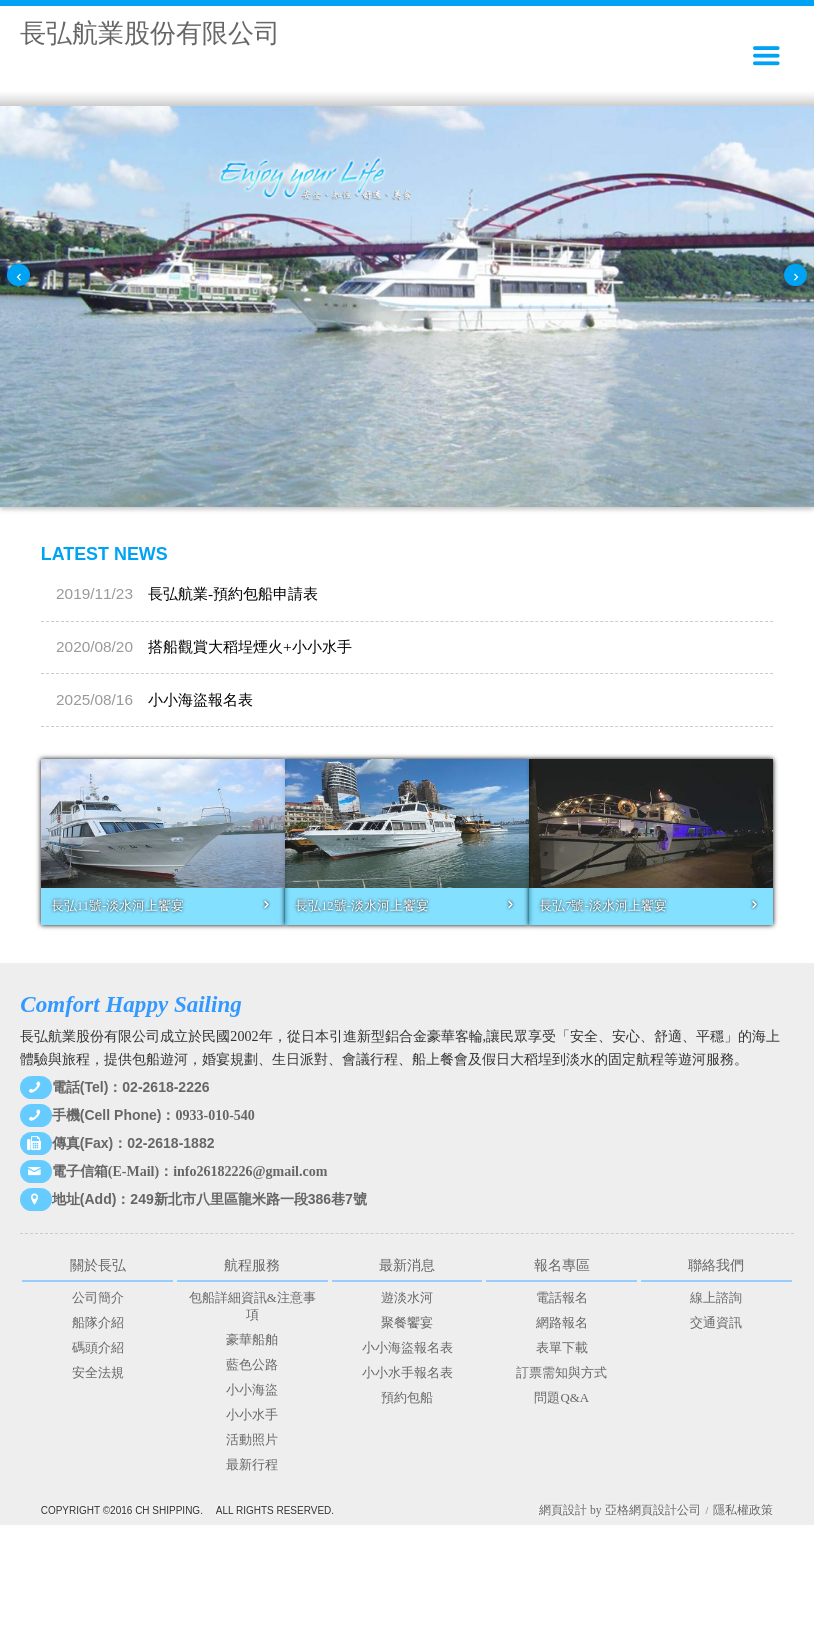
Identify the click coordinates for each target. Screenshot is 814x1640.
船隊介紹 (98, 1323)
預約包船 (407, 1398)
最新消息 (407, 1265)
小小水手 (252, 1415)
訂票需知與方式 (561, 1373)
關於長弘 (98, 1265)
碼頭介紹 (98, 1348)
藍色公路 (252, 1365)
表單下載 (562, 1348)
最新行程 (252, 1465)
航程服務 (252, 1265)
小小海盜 (252, 1390)
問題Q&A (561, 1398)
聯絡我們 (716, 1265)
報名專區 (562, 1265)
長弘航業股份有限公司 (150, 33)
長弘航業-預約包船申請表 (187, 646)
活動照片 (252, 1440)
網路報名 (562, 1323)
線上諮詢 (716, 1298)
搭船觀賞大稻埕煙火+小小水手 (204, 699)
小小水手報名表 (407, 1373)
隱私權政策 (743, 1510)
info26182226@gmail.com (250, 1171)
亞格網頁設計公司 (653, 1510)
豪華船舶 (252, 1340)
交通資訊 (716, 1323)
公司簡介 (98, 1298)
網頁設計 (563, 1510)
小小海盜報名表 (154, 593)
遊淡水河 (407, 1298)
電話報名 (562, 1298)
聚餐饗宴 (407, 1323)
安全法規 (98, 1373)
